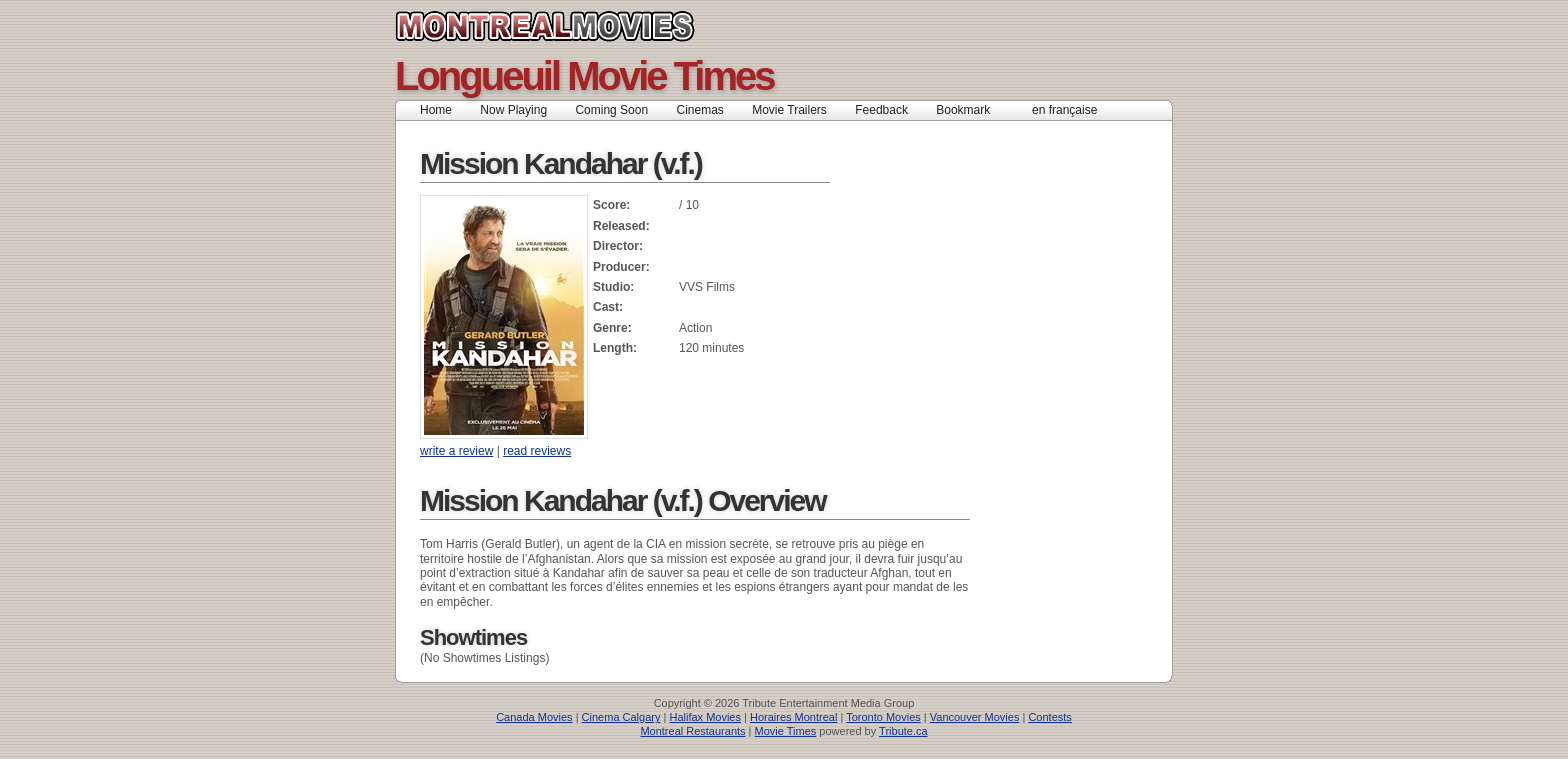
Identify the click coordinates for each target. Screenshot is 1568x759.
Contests (1049, 717)
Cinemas (699, 110)
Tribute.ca (903, 731)
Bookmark (969, 110)
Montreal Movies (589, 26)
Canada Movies (534, 717)
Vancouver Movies (975, 717)
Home (436, 110)
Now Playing (513, 110)
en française (1064, 110)
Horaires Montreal (793, 717)
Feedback (881, 110)
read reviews (537, 451)
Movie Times (786, 731)
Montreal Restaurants (692, 731)
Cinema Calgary (621, 717)
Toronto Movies (883, 717)
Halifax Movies (705, 717)
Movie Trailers (789, 110)
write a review (456, 451)
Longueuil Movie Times (584, 76)
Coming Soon (611, 110)
